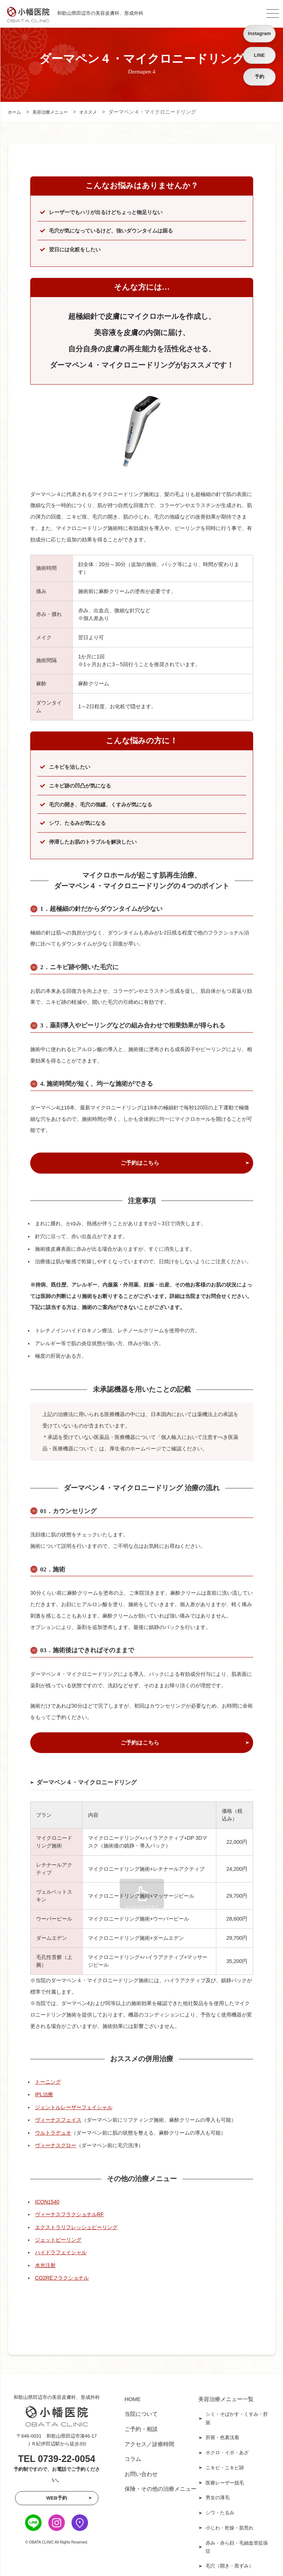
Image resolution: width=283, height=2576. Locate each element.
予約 (259, 76)
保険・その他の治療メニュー (160, 2482)
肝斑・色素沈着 (222, 2436)
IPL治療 (44, 2097)
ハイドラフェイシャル (61, 2255)
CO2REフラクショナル (62, 2280)
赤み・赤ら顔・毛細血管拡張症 (237, 2533)
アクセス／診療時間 (149, 2441)
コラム (133, 2455)
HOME (133, 2401)
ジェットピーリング (58, 2242)
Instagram (259, 33)
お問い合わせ (141, 2468)
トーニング (48, 2084)
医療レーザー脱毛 (225, 2476)
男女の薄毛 (218, 2489)
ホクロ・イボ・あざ (227, 2449)
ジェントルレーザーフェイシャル (73, 2110)
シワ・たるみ (220, 2503)
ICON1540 (47, 2204)
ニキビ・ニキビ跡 (225, 2462)
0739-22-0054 (66, 2461)
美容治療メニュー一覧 (226, 2401)
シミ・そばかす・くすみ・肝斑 (237, 2418)
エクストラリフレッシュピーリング (76, 2230)
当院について (141, 2414)
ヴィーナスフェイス (58, 2122)
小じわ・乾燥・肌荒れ (230, 2516)
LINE (259, 55)
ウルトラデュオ (53, 2135)
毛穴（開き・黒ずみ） (230, 2550)
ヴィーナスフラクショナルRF (69, 2217)
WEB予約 (56, 2500)
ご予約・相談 (141, 2428)
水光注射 (45, 2268)
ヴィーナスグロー (55, 2148)
